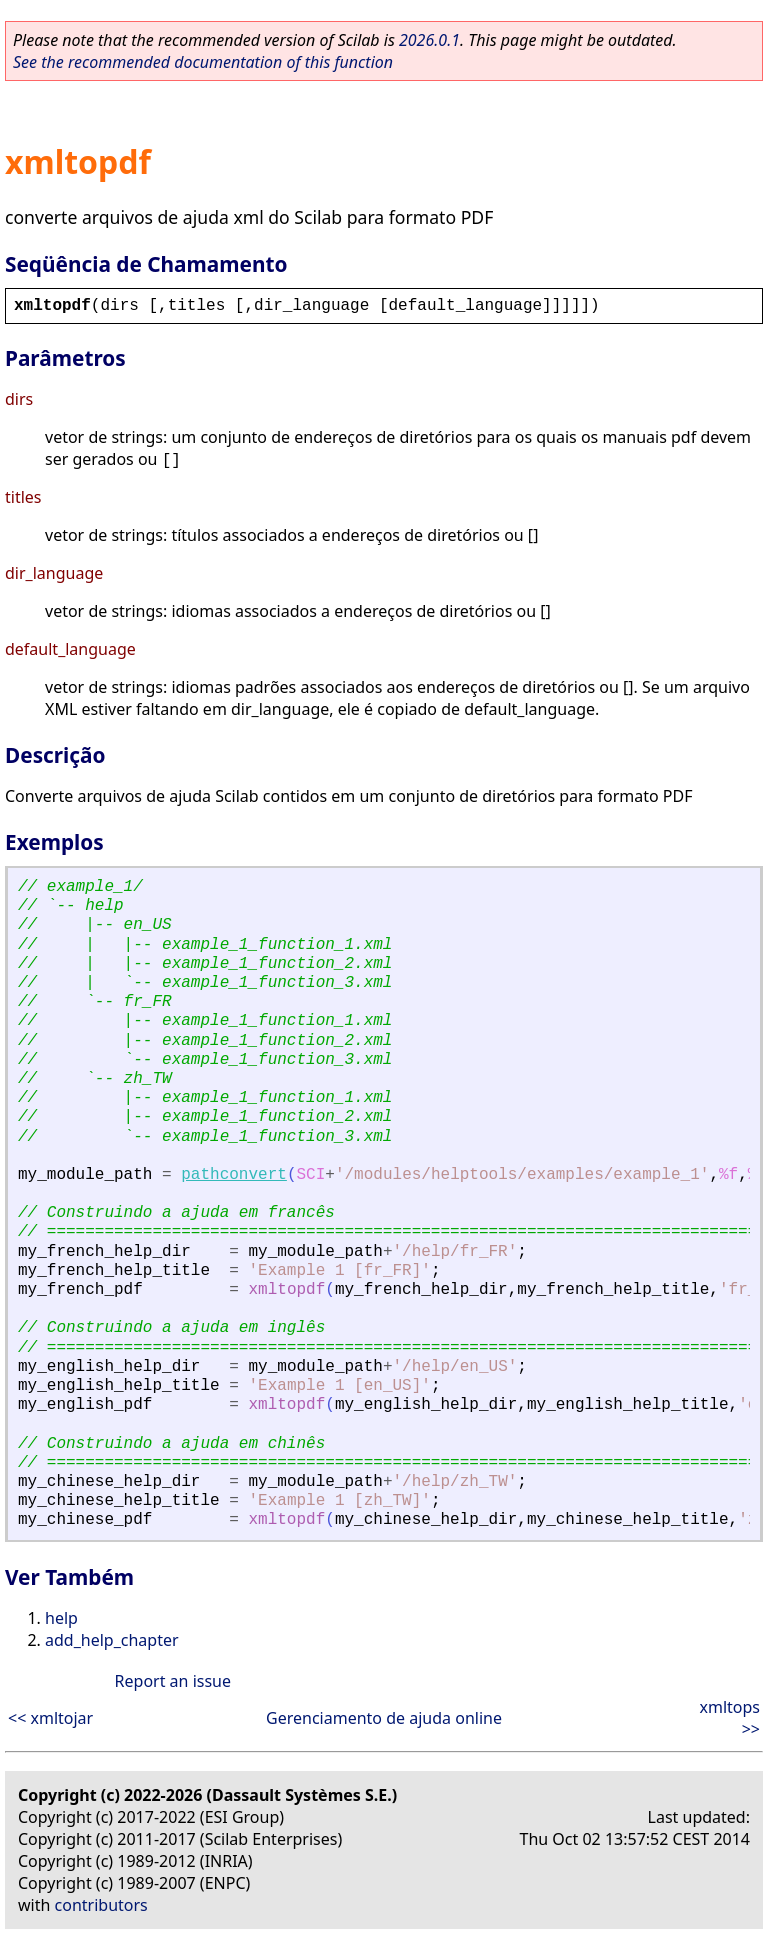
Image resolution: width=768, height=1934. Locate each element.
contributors (101, 1905)
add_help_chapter (112, 1640)
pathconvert (234, 1175)
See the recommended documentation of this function (203, 62)
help (61, 1618)
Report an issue (173, 1681)
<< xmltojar (50, 1718)
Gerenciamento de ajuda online (384, 1718)
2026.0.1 (429, 40)
